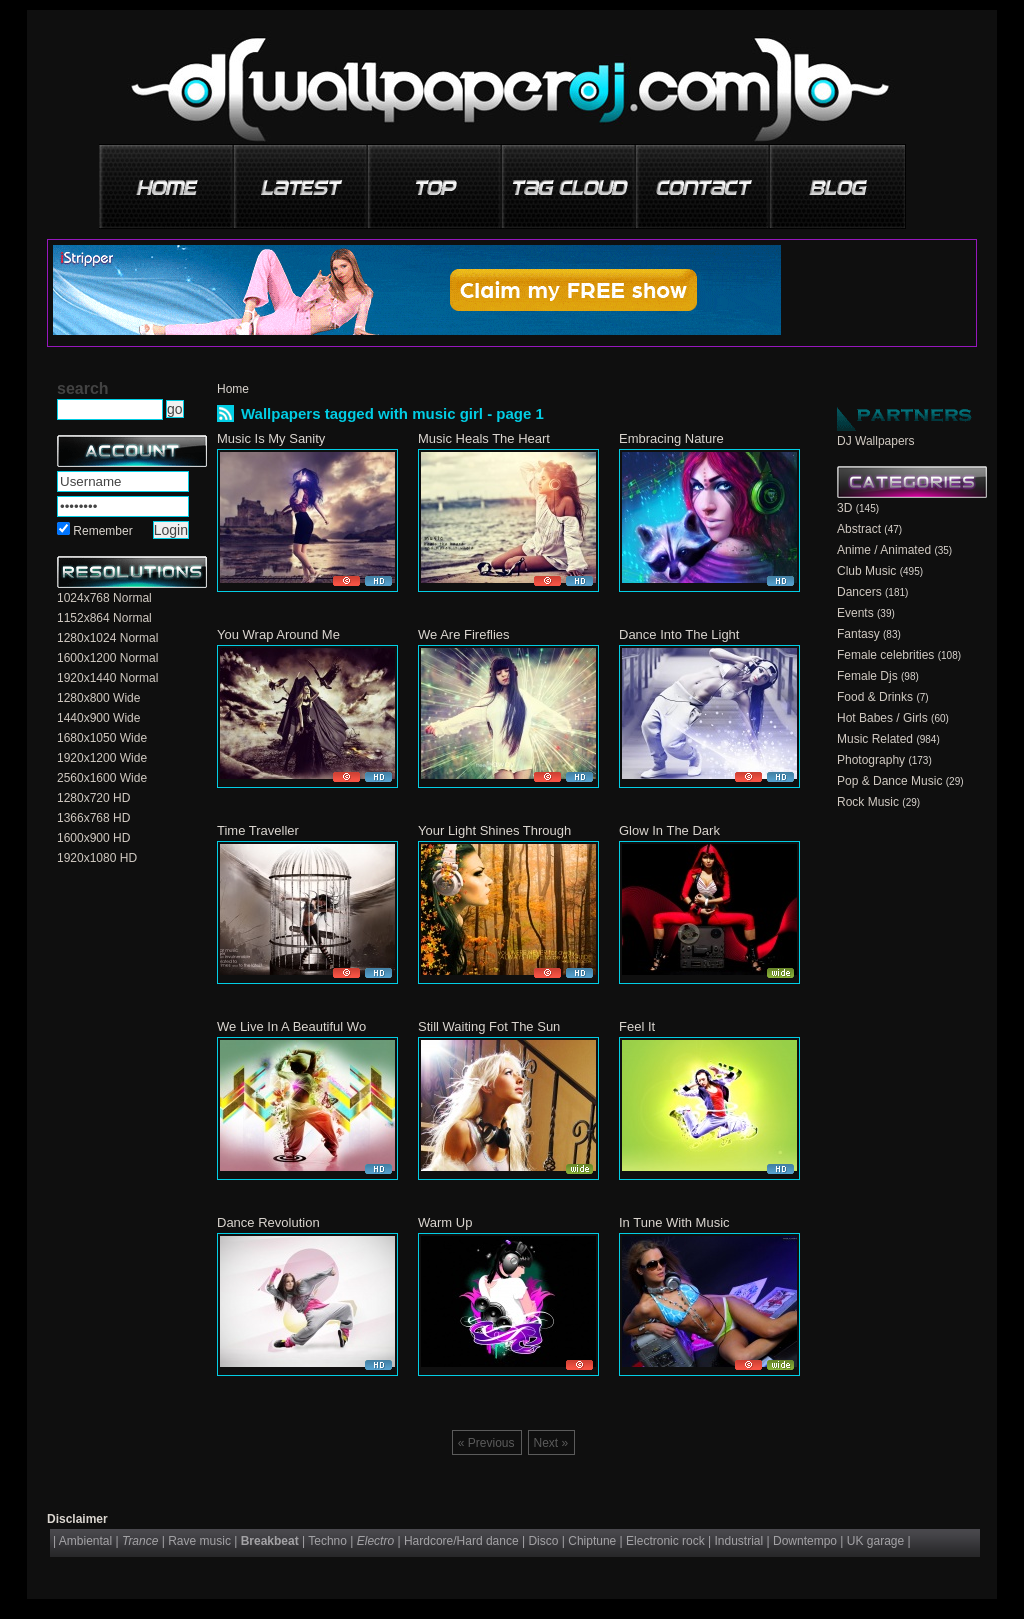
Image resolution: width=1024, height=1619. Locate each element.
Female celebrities (885, 655)
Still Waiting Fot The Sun (489, 1026)
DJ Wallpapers (876, 441)
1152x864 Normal (104, 618)
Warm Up (445, 1222)
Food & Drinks (875, 697)
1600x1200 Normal (107, 658)
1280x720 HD (93, 798)
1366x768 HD (93, 818)
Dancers (859, 592)
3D (844, 508)
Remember (102, 531)
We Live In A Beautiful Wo (291, 1026)
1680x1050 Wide (102, 738)
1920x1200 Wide (102, 758)
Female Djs (867, 676)
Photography (871, 760)
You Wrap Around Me (278, 634)
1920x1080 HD (97, 858)
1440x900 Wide (98, 718)
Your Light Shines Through (494, 830)
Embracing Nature (671, 438)
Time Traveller (258, 830)
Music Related (875, 739)
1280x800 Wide (98, 698)
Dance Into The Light (679, 634)
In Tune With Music (674, 1222)
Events (855, 613)
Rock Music (868, 802)
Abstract (859, 529)
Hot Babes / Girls (882, 718)
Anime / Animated (884, 550)
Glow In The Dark (669, 830)
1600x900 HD (93, 838)
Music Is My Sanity (271, 438)
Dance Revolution (268, 1222)
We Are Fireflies (464, 634)
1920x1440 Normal (107, 678)
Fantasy (858, 634)
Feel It (637, 1026)
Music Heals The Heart (484, 438)
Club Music (866, 571)
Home (233, 389)
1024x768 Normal (104, 598)
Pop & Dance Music (889, 781)
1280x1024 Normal (107, 638)
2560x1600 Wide (102, 778)
